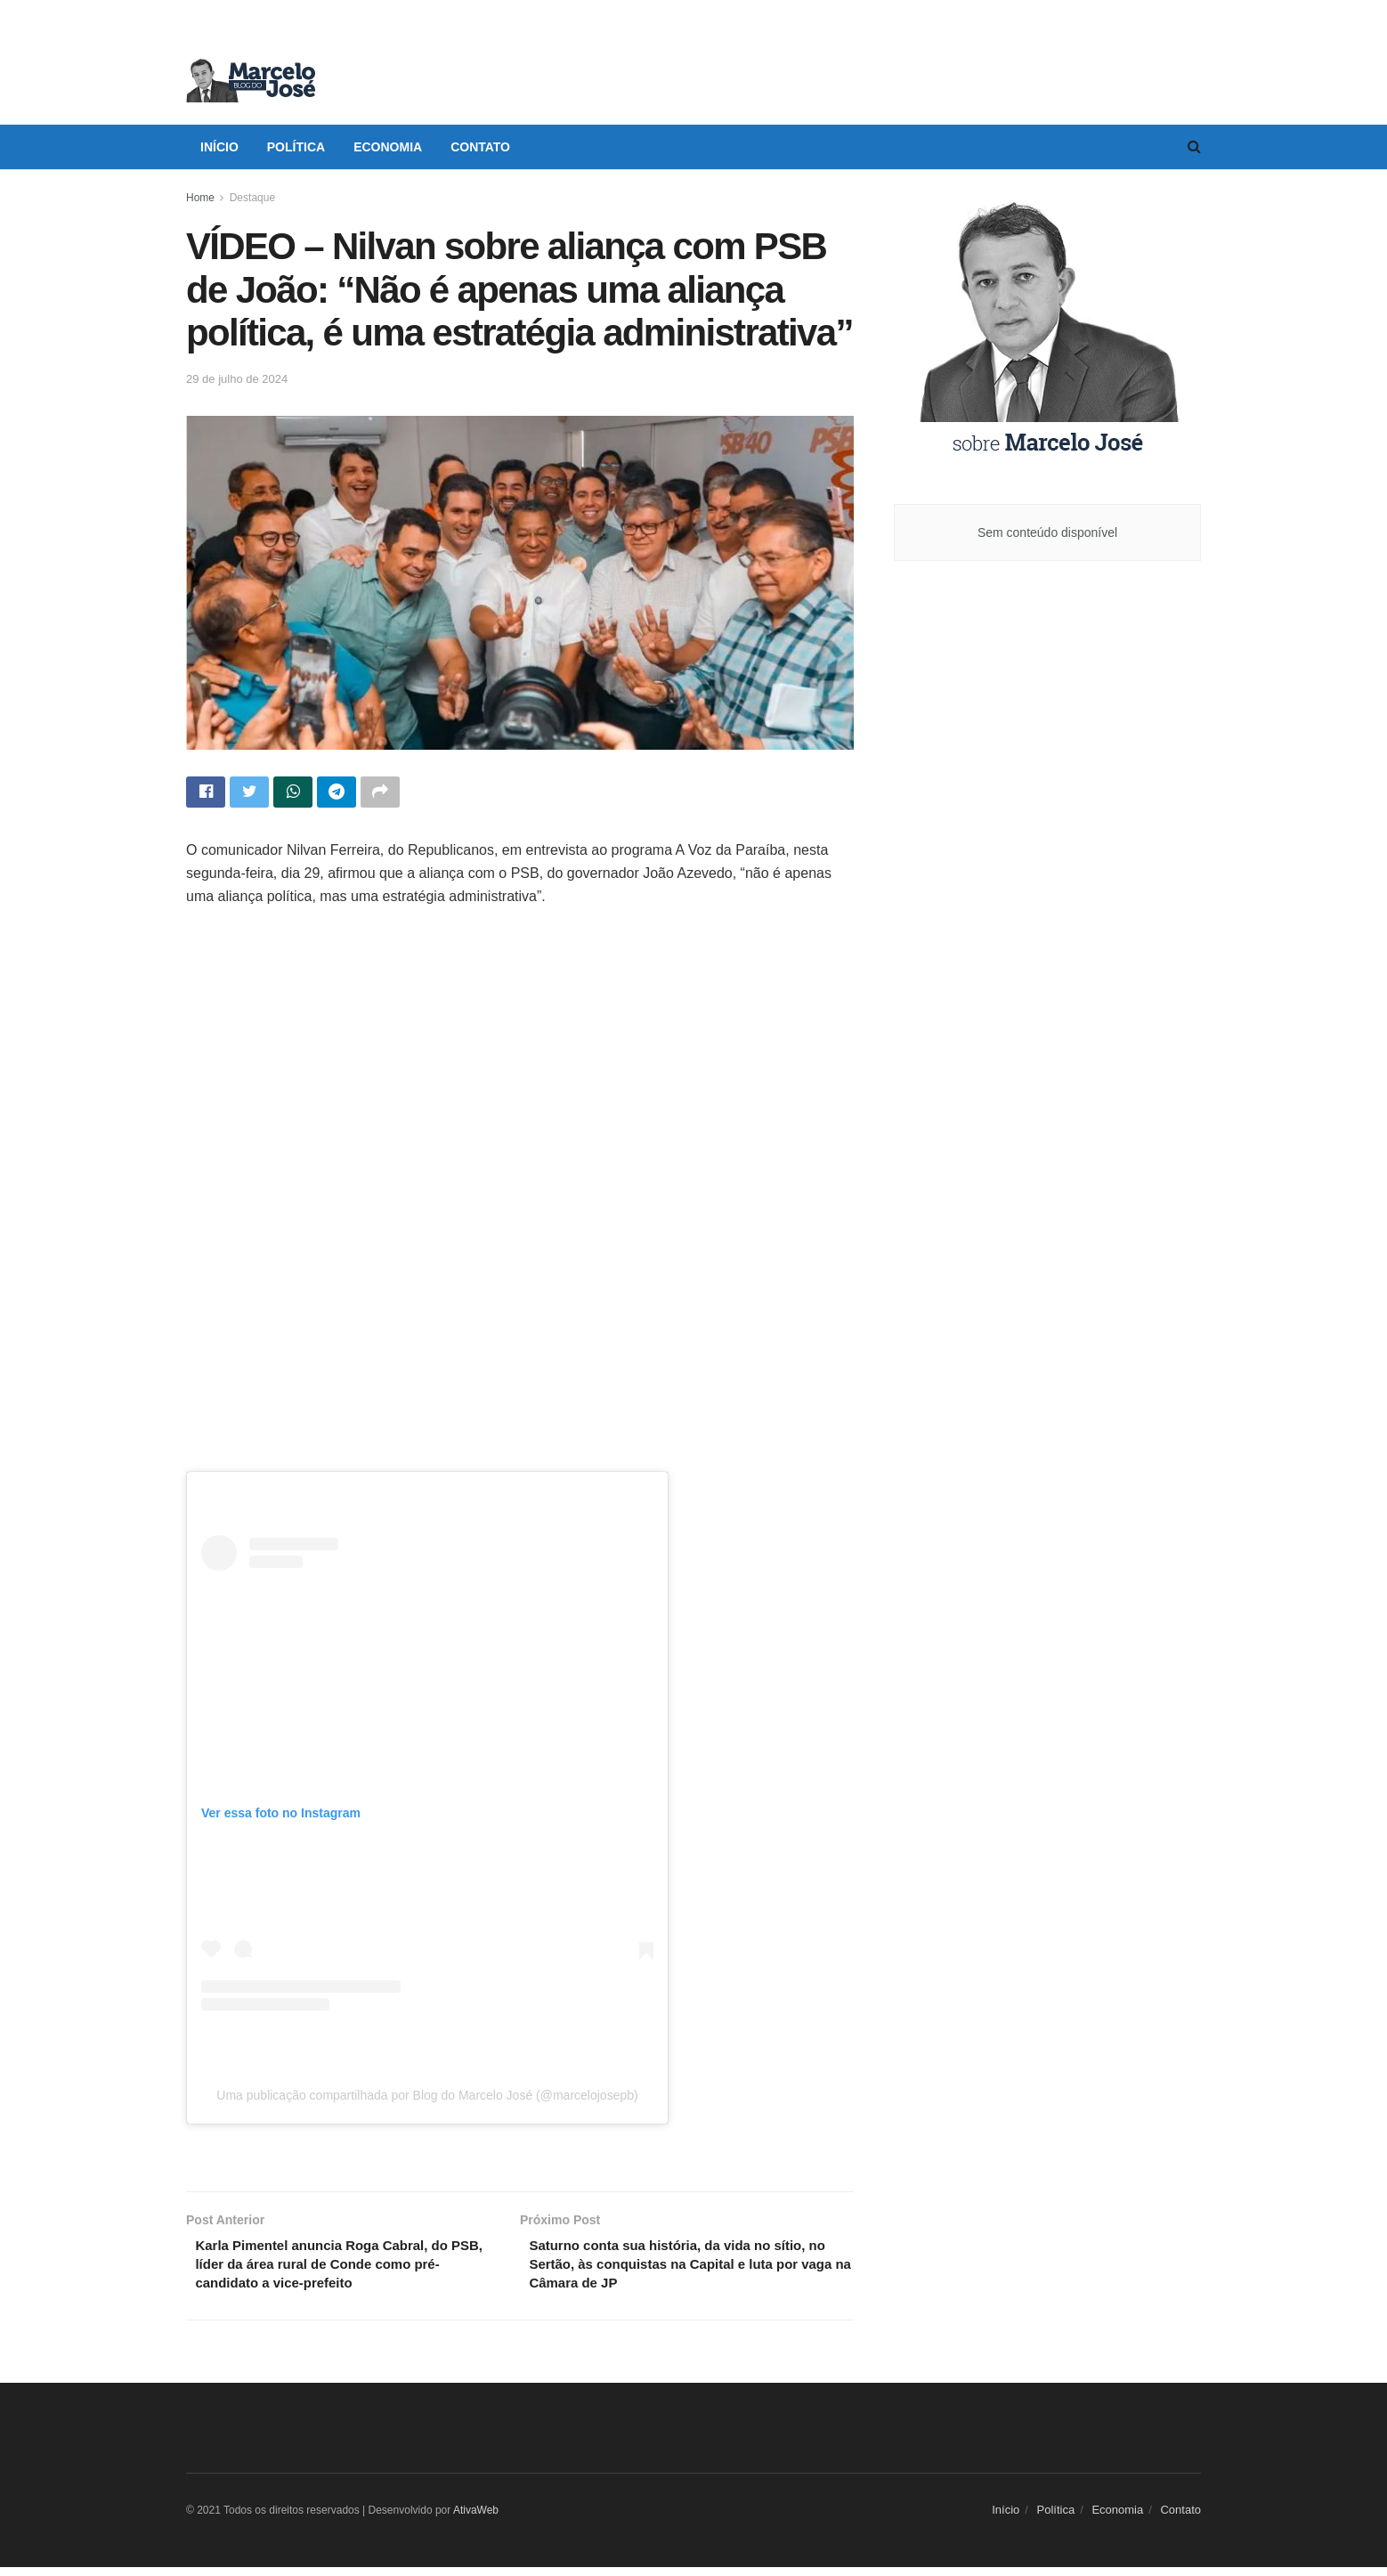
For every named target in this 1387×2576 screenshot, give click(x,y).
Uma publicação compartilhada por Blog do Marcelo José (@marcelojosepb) (426, 2098)
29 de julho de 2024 (237, 379)
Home (200, 197)
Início (219, 147)
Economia (387, 147)
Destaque (252, 197)
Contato (480, 147)
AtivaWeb (476, 2519)
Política (296, 147)
